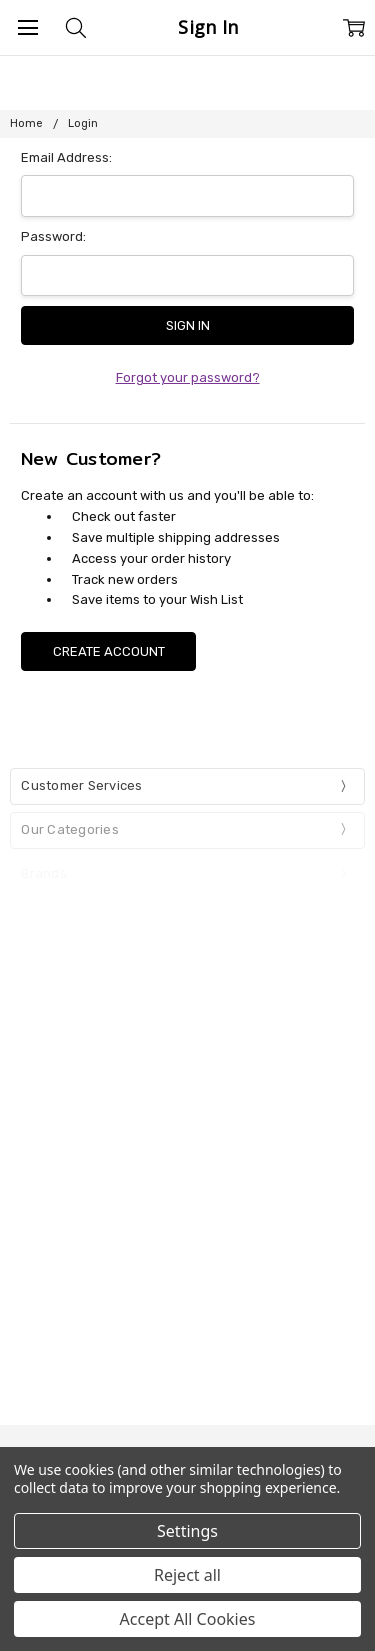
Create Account (109, 651)
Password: (53, 236)
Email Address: (66, 157)
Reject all (187, 1575)
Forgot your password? (188, 377)
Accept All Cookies (188, 1619)
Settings (187, 1531)
